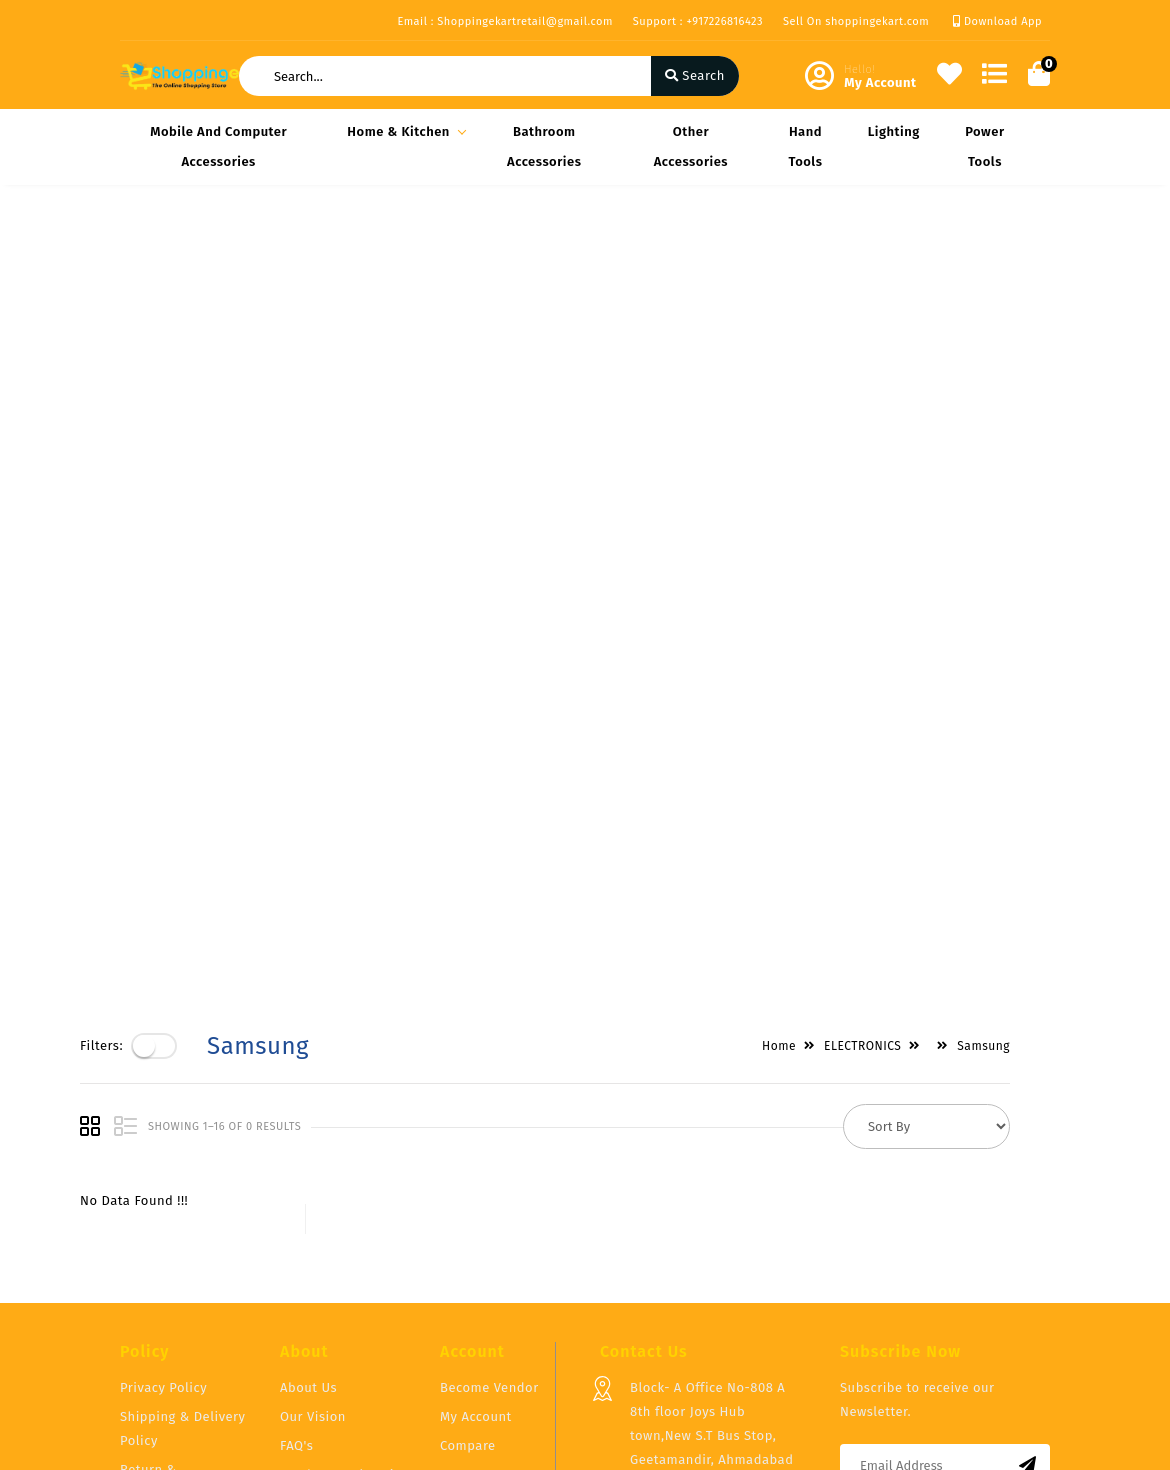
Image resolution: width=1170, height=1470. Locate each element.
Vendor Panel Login (341, 1250)
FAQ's (296, 1221)
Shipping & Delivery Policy (183, 1204)
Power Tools (984, 146)
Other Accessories (691, 146)
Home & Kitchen (403, 131)
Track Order (476, 1279)
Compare (468, 1221)
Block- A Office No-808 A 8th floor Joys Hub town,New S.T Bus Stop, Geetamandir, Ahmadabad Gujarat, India (711, 1211)
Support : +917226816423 (698, 21)
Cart (453, 1250)
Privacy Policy (163, 1163)
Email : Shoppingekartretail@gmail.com (504, 21)
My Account (476, 1192)
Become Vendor (489, 1163)
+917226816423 (674, 1303)
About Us (308, 1163)
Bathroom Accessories (544, 146)
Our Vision (313, 1192)
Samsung (1023, 252)
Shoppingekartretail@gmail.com (732, 1347)
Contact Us (314, 1279)
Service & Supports (180, 1298)
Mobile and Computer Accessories (218, 146)
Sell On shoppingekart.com (856, 21)
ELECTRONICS (902, 252)
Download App (997, 21)
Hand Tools (805, 146)
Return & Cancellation (159, 1257)
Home (819, 252)
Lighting (894, 131)
